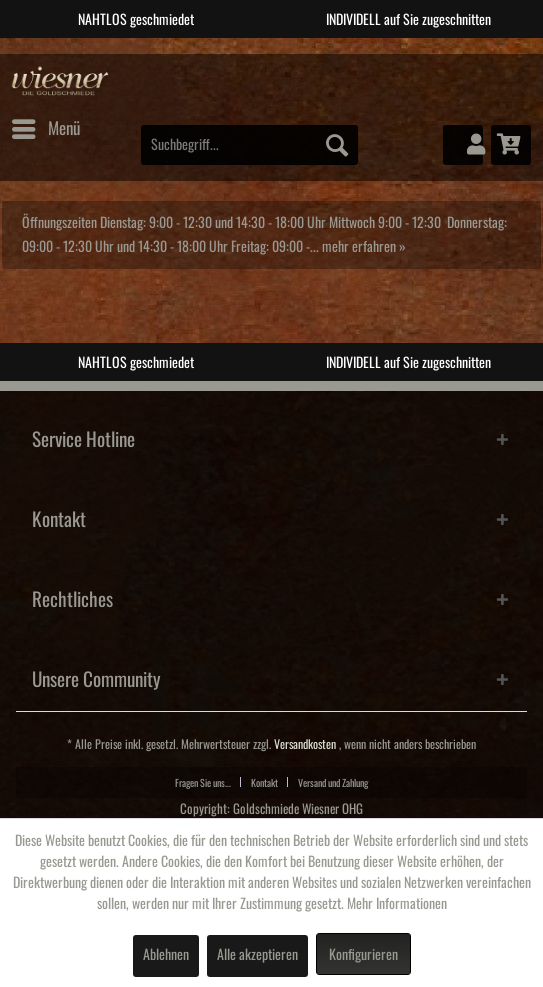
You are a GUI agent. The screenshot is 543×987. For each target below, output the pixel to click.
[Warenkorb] (511, 145)
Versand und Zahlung (333, 783)
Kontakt (264, 783)
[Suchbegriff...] (249, 145)
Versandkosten (305, 744)
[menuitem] (45, 129)
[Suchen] (337, 145)
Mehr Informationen (397, 904)
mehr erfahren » (364, 247)
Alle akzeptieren (257, 955)
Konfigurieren (363, 955)
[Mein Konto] (463, 145)
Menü (46, 125)
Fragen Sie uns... (203, 783)
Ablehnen (166, 955)
